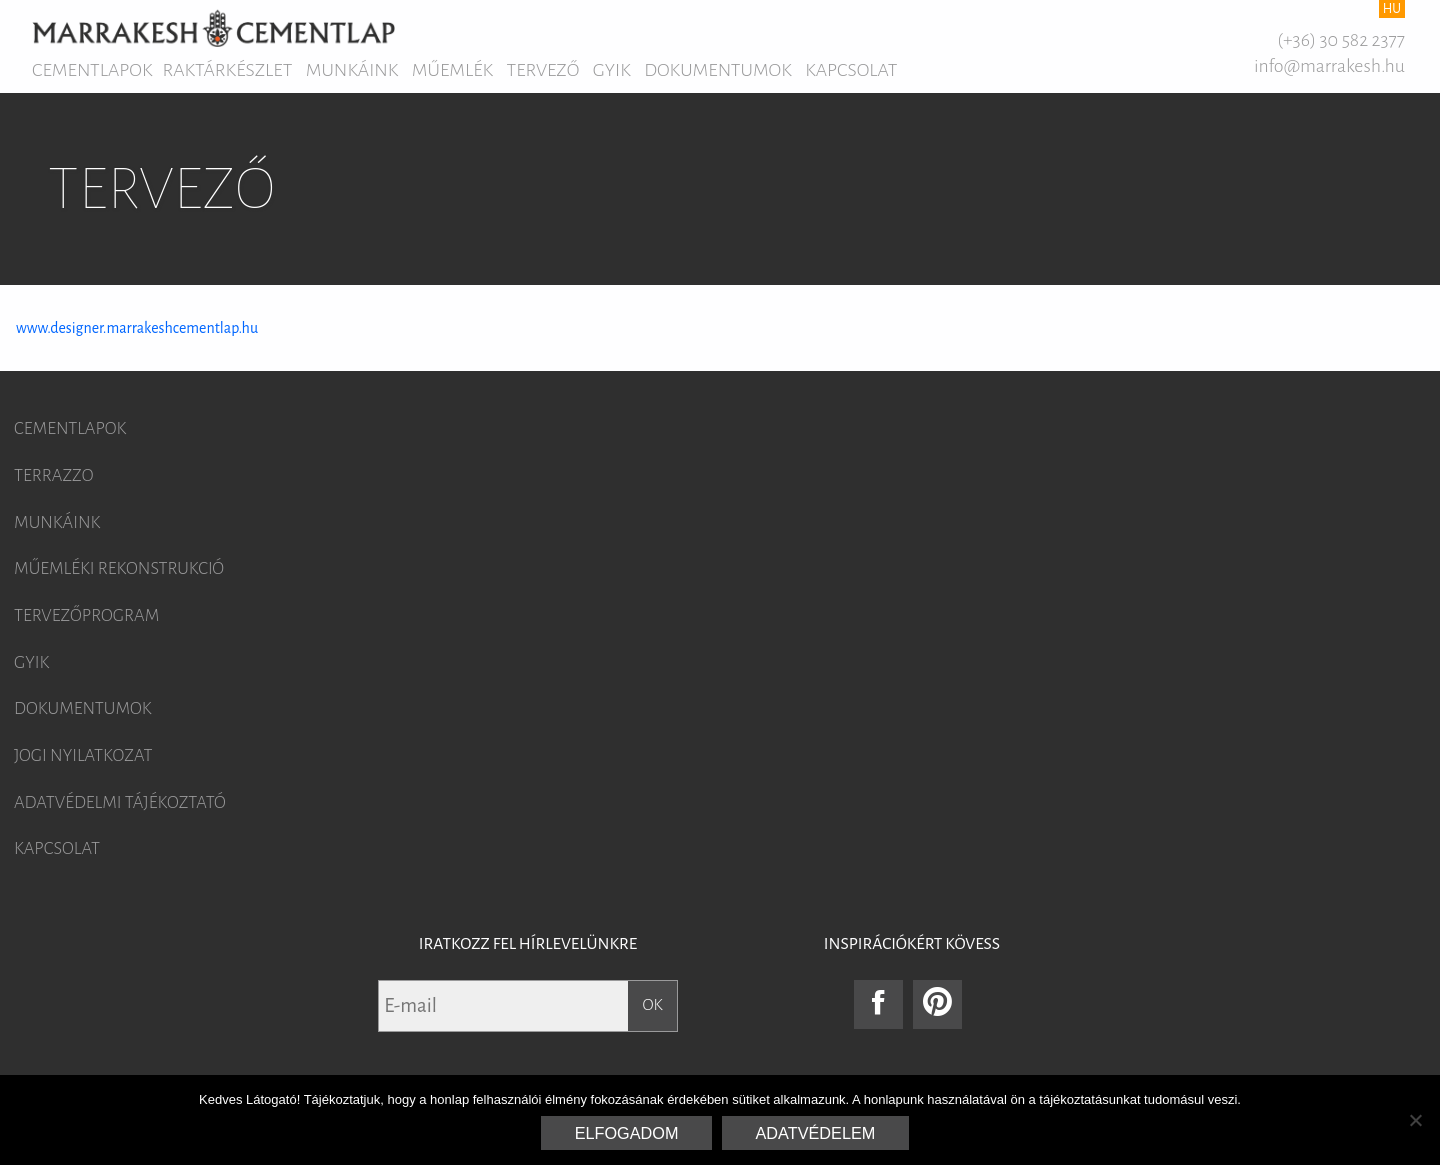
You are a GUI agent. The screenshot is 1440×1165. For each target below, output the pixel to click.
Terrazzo (54, 476)
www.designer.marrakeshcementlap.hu (137, 328)
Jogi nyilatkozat (83, 756)
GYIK (612, 70)
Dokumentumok (718, 70)
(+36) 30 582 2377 (1341, 40)
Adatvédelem (816, 1133)
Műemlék (452, 70)
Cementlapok (92, 70)
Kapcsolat (851, 70)
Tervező (543, 70)
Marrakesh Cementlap (213, 28)
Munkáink (352, 70)
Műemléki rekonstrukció (119, 569)
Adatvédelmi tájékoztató (120, 803)
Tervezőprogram (86, 616)
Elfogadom (627, 1133)
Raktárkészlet (228, 70)
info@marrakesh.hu (1329, 66)
